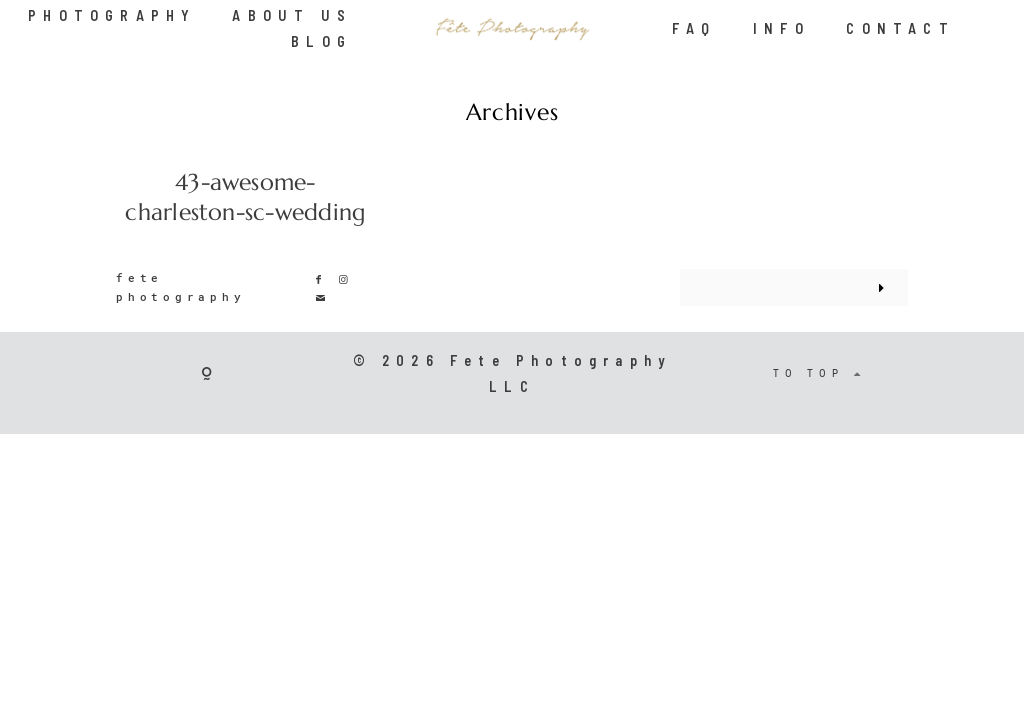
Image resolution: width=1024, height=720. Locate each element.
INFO (782, 28)
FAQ (694, 28)
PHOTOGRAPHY (112, 15)
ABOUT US (292, 15)
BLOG (321, 41)
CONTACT (900, 28)
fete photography (180, 287)
